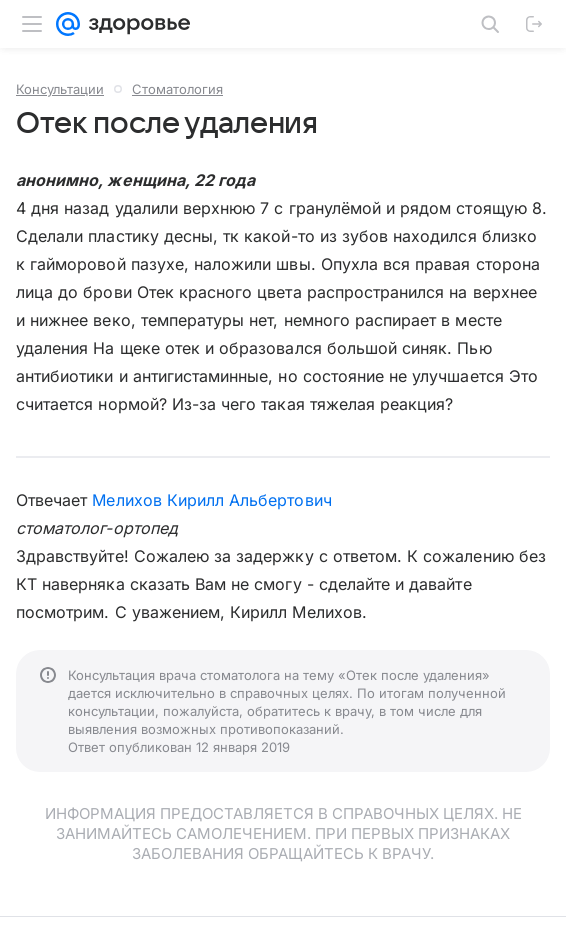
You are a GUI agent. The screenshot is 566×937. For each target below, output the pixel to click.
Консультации (60, 89)
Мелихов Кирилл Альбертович (211, 500)
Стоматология (177, 89)
